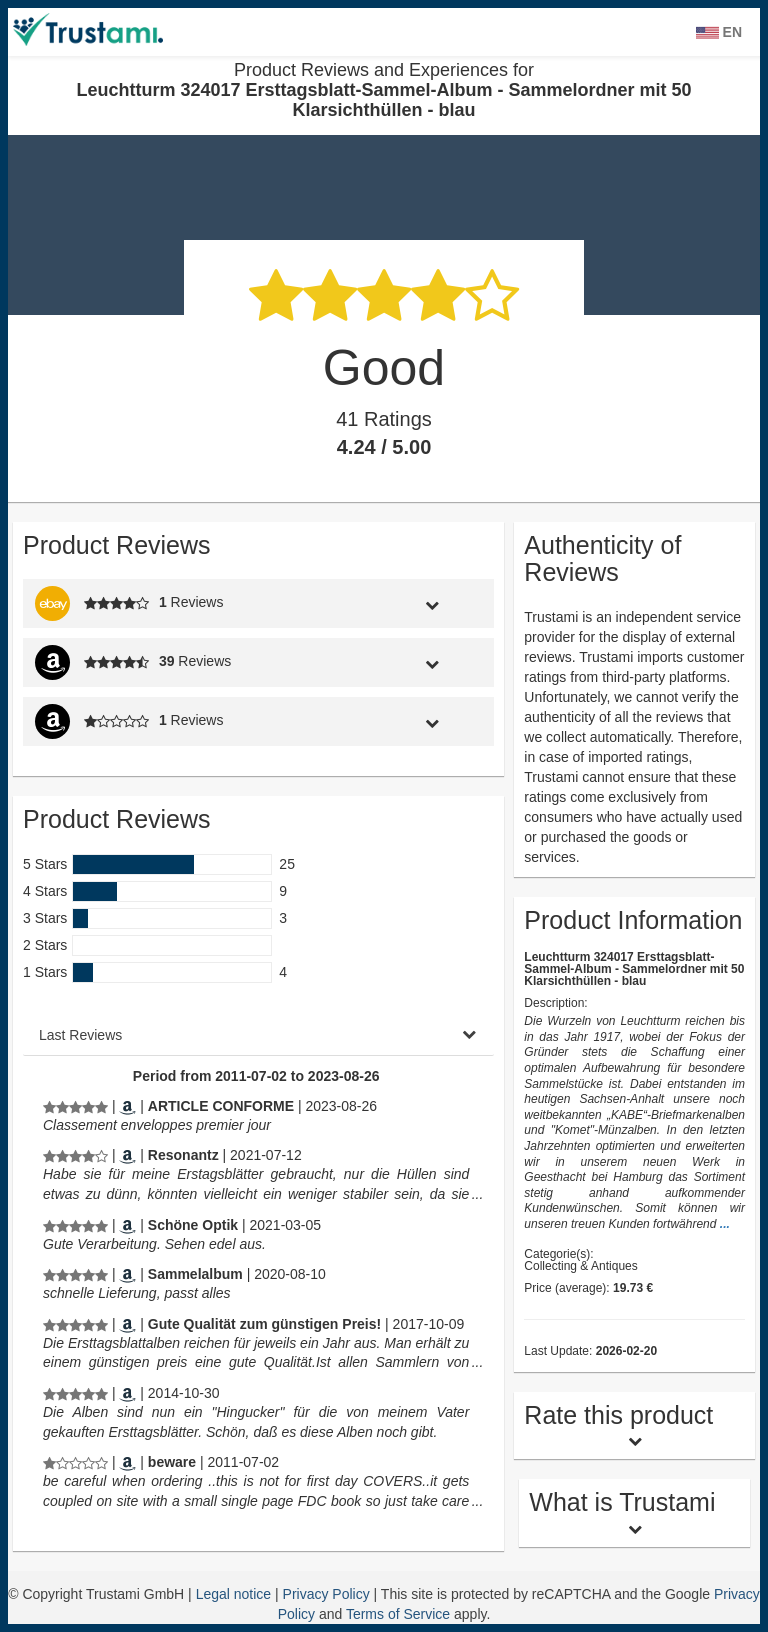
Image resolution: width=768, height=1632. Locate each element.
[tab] (431, 603)
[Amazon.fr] (127, 1106)
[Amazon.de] (127, 1155)
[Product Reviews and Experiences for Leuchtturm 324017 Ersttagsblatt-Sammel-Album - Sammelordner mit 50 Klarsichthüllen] (75, 1106)
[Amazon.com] (127, 1462)
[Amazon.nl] (127, 1393)
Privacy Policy (328, 1594)
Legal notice (235, 1594)
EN (719, 32)
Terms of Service (398, 1614)
